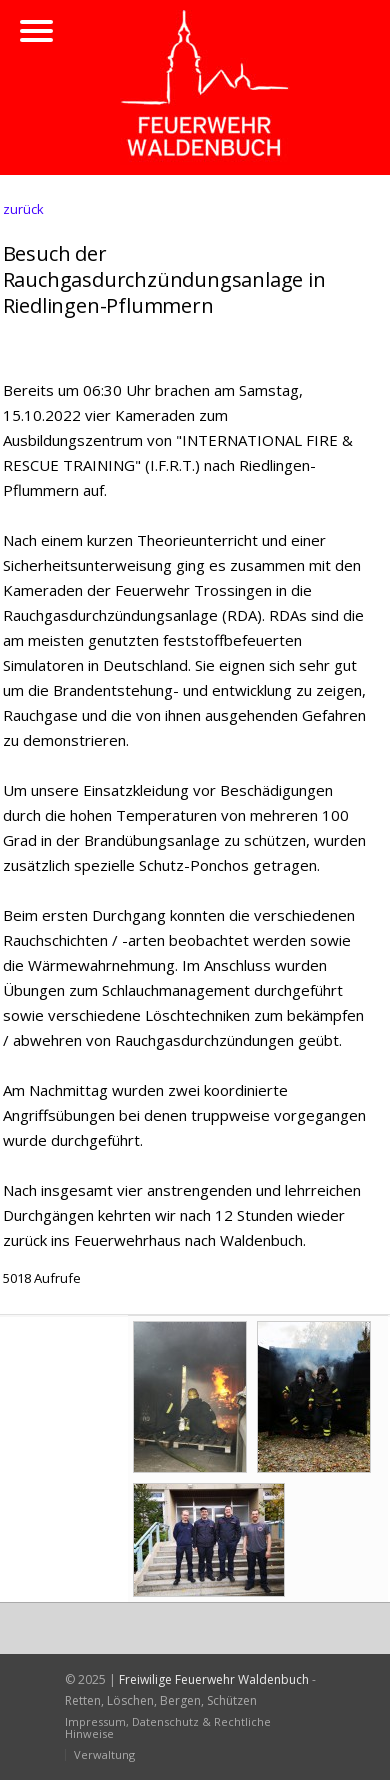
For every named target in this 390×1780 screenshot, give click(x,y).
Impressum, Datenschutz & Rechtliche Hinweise (168, 1727)
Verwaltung (104, 1754)
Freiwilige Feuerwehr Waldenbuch (214, 1679)
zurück (23, 209)
